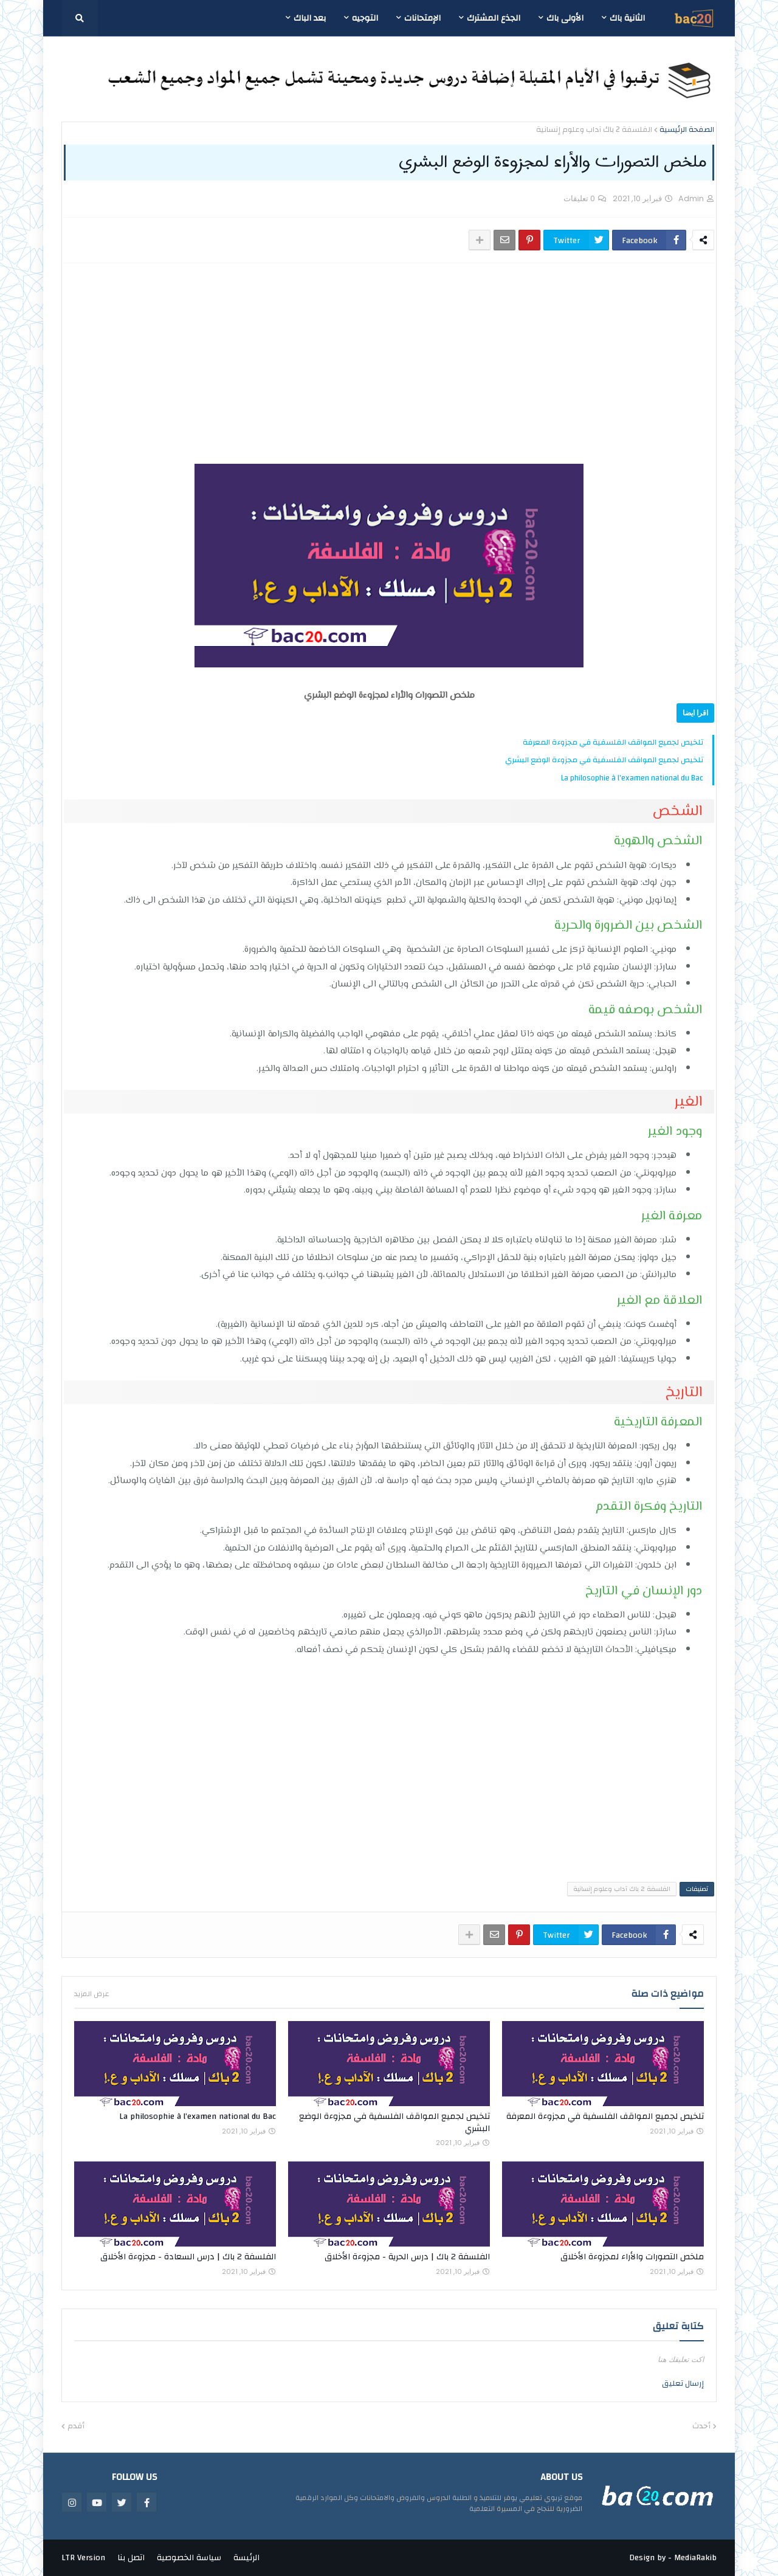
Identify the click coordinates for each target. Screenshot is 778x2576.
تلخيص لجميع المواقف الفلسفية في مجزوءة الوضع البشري (604, 759)
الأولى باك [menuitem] (565, 18)
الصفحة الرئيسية (686, 130)
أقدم (75, 2426)
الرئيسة (246, 2558)
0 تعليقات (579, 198)
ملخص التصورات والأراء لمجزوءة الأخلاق (632, 2257)
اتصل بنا (131, 2558)
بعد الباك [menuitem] (310, 18)
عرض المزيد (91, 1994)
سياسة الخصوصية (189, 2558)
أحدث (701, 2426)
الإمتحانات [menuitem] (422, 18)
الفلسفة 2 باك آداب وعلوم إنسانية (594, 130)
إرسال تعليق (683, 2383)
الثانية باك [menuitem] (627, 18)
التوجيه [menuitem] (365, 18)
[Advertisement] (505, 363)
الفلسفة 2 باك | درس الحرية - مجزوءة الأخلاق (407, 2257)
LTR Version (83, 2558)
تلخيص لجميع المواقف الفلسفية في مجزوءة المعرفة (613, 742)
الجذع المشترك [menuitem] (493, 18)
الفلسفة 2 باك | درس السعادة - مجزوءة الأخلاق (188, 2257)
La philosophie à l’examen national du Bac (632, 778)
